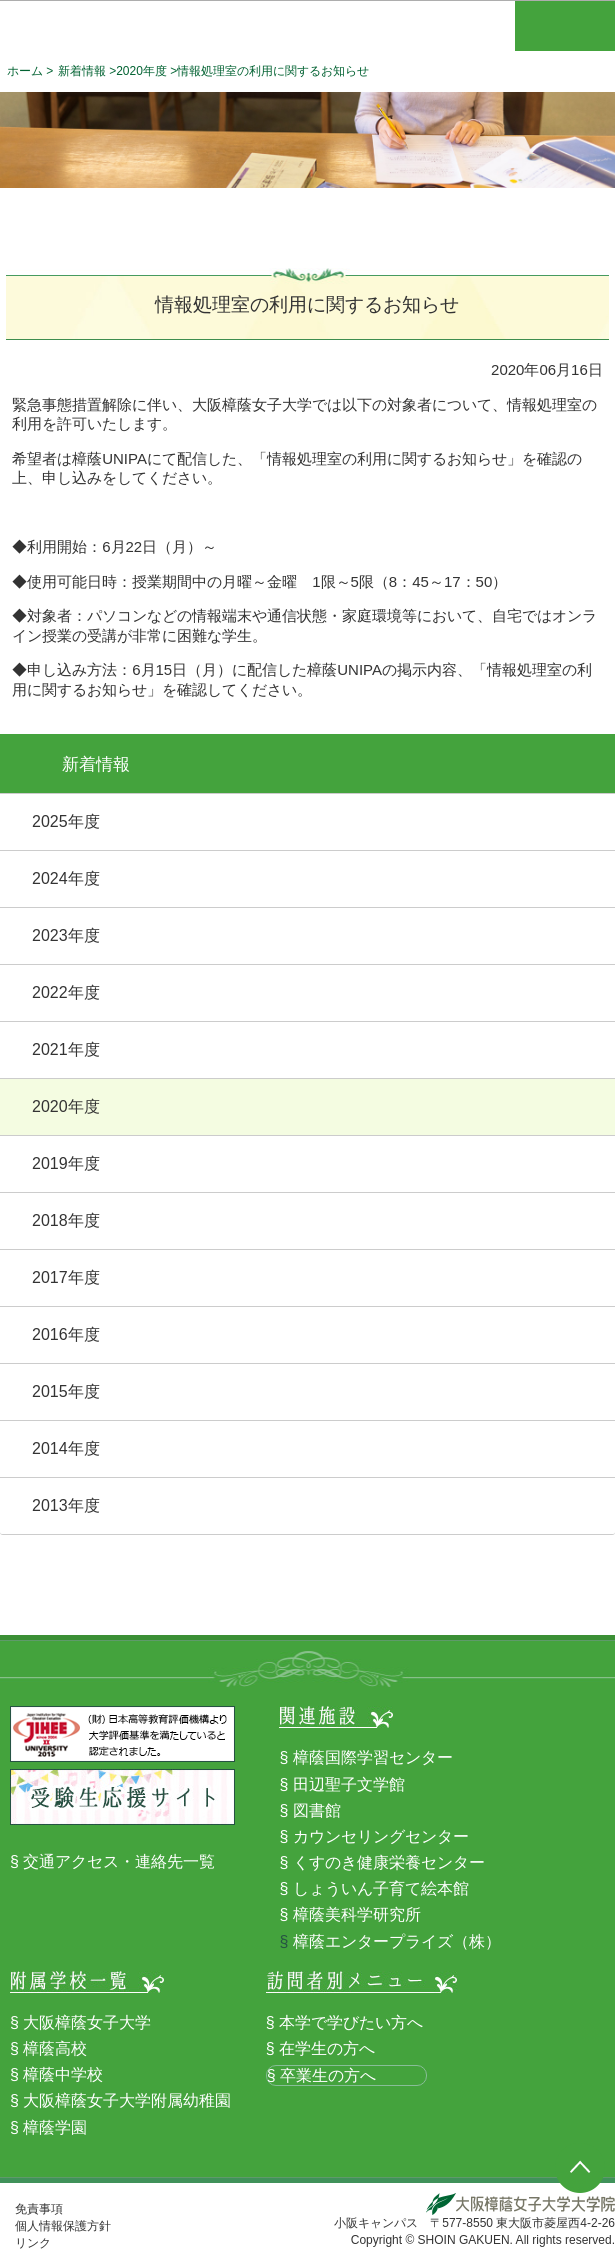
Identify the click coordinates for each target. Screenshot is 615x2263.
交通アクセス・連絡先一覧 (119, 1861)
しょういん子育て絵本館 (381, 1888)
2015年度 (66, 1391)
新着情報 (82, 71)
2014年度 (66, 1448)
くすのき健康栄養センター (389, 1862)
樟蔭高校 (55, 2048)
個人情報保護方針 (63, 2226)
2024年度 (66, 878)
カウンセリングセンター (381, 1836)
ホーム (25, 71)
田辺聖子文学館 (349, 1784)
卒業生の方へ (328, 2075)
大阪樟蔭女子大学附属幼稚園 (127, 2100)
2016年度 (66, 1334)
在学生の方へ (327, 2048)
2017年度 (66, 1277)
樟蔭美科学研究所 (357, 1914)
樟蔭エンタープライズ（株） (397, 1941)
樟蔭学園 (55, 2127)
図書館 (317, 1810)
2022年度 (66, 992)
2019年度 (66, 1163)
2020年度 (141, 71)
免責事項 (39, 2209)
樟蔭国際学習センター (373, 1757)
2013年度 (66, 1505)
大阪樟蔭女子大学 (87, 2022)
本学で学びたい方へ (351, 2022)
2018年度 (66, 1220)
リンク (33, 2243)
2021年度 (66, 1049)
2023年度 (66, 935)
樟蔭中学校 (63, 2074)
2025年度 (66, 821)
